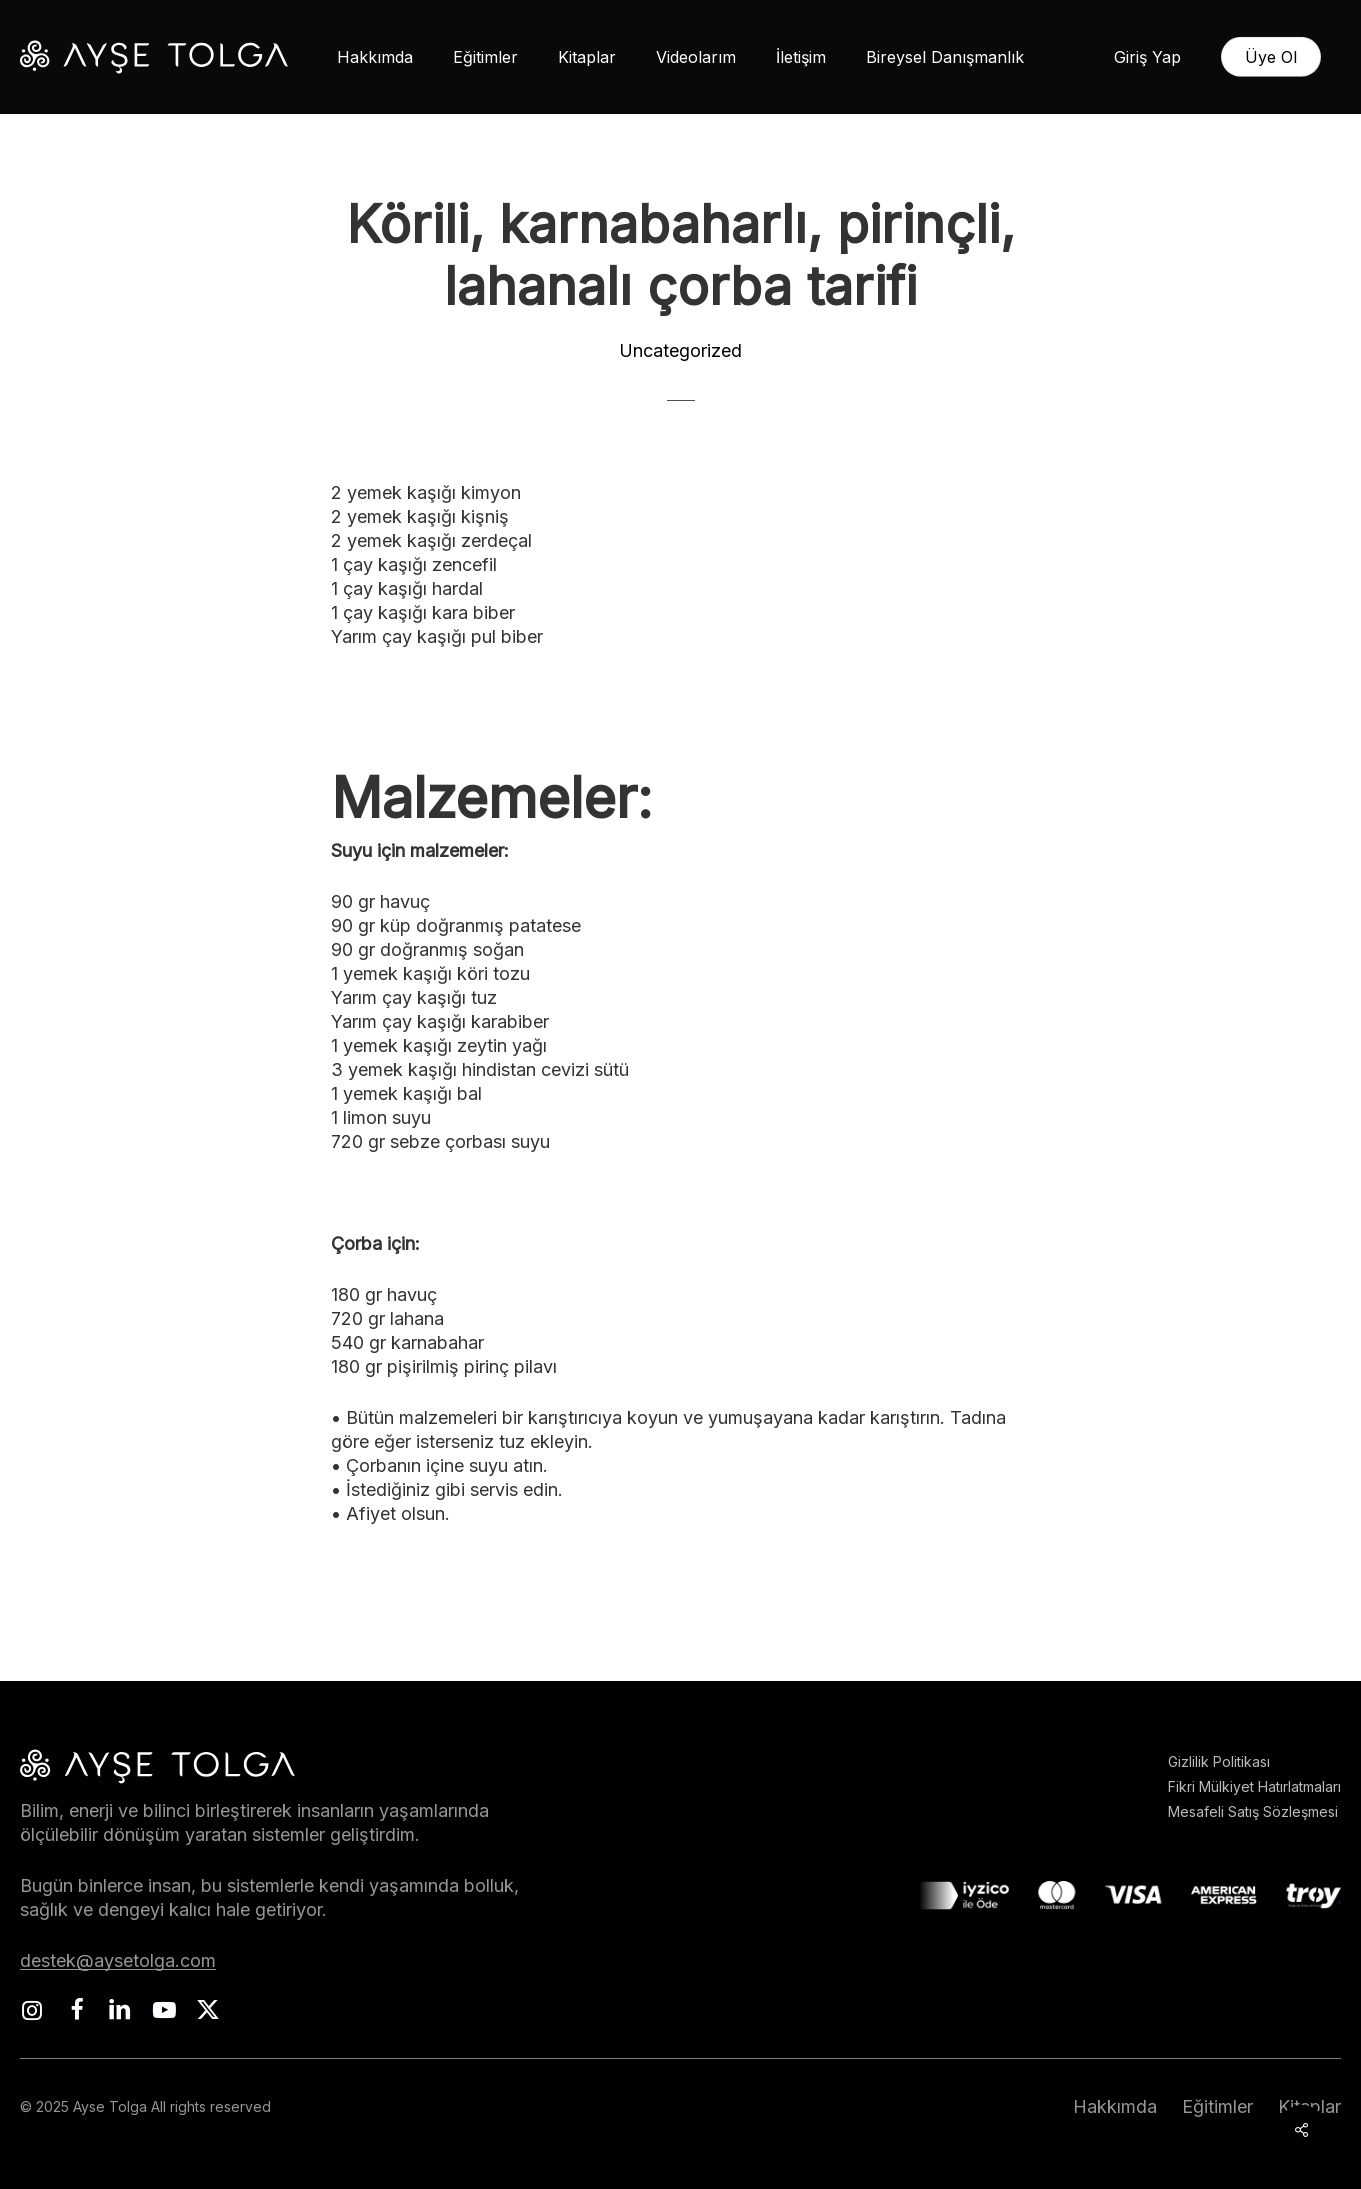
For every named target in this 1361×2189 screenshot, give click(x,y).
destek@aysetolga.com (118, 1960)
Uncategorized (680, 350)
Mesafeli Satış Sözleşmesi (1253, 1811)
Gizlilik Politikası (1219, 1761)
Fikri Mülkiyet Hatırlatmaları (1254, 1786)
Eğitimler (1217, 2106)
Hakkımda (1115, 2106)
